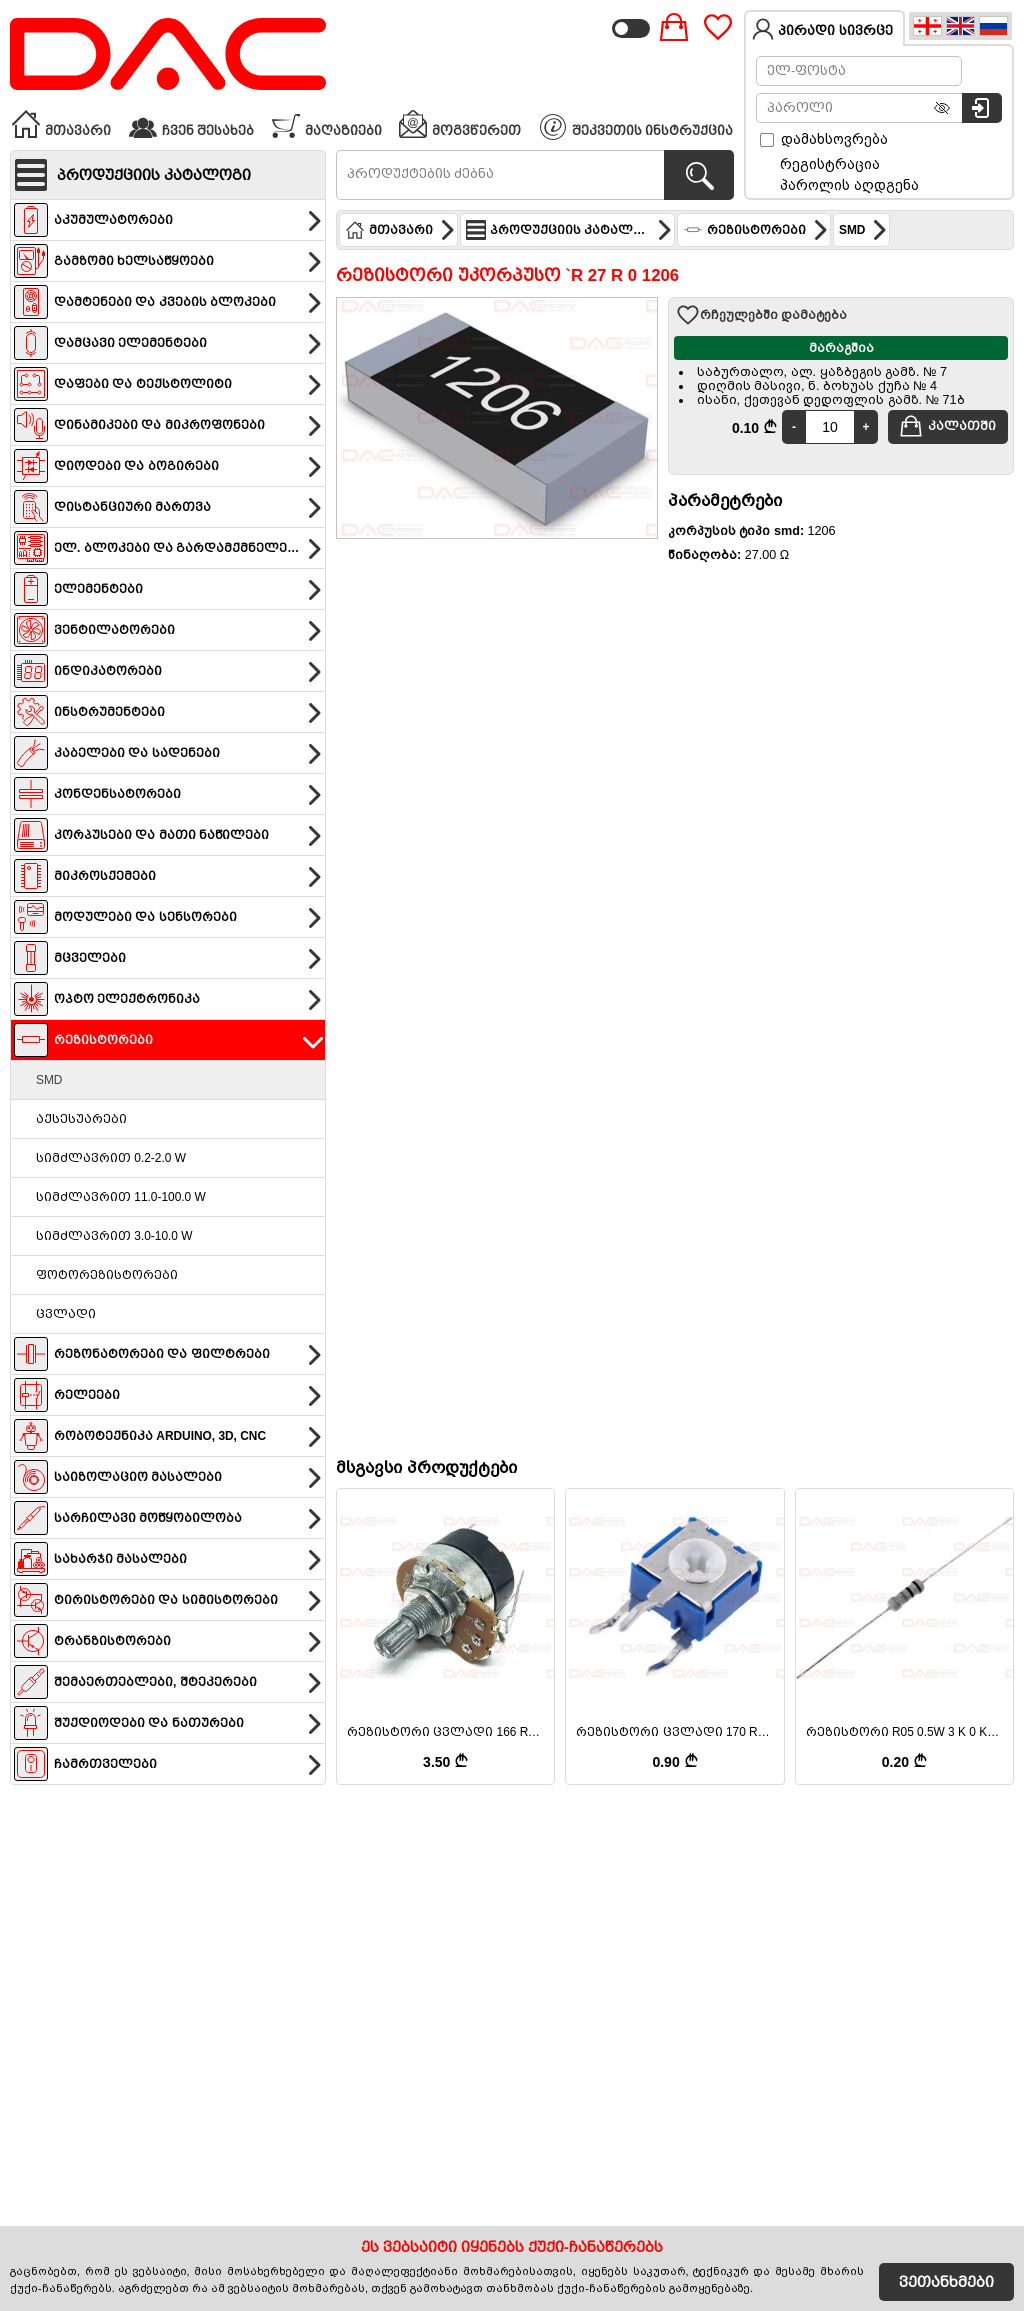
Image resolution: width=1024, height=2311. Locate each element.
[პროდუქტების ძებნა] (699, 175)
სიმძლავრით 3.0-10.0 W (114, 1236)
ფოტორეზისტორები (107, 1275)
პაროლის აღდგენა (849, 185)
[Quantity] (830, 427)
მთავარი (61, 124)
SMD (49, 1080)
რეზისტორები (756, 230)
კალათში (947, 426)
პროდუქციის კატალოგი (569, 230)
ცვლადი (66, 1314)
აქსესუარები (81, 1119)
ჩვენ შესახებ (191, 124)
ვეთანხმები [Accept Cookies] (946, 2282)
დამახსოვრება (824, 139)
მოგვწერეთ (459, 124)
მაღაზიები (326, 124)
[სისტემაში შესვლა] (982, 108)
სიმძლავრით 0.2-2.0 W (111, 1158)
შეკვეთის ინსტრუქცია (637, 127)
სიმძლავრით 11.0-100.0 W (121, 1197)
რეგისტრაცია (830, 164)
